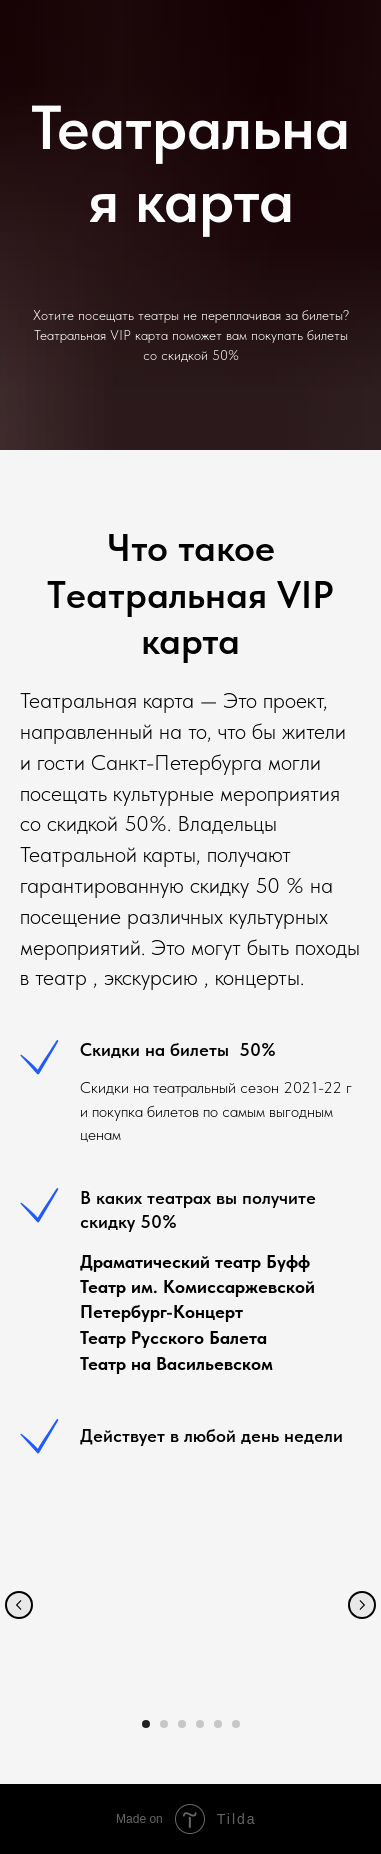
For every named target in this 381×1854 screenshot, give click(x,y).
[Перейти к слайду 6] (236, 1724)
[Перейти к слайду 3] (182, 1724)
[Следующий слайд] (362, 1605)
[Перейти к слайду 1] (146, 1724)
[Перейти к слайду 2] (164, 1724)
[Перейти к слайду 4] (200, 1724)
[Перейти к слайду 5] (218, 1724)
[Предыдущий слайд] (19, 1605)
